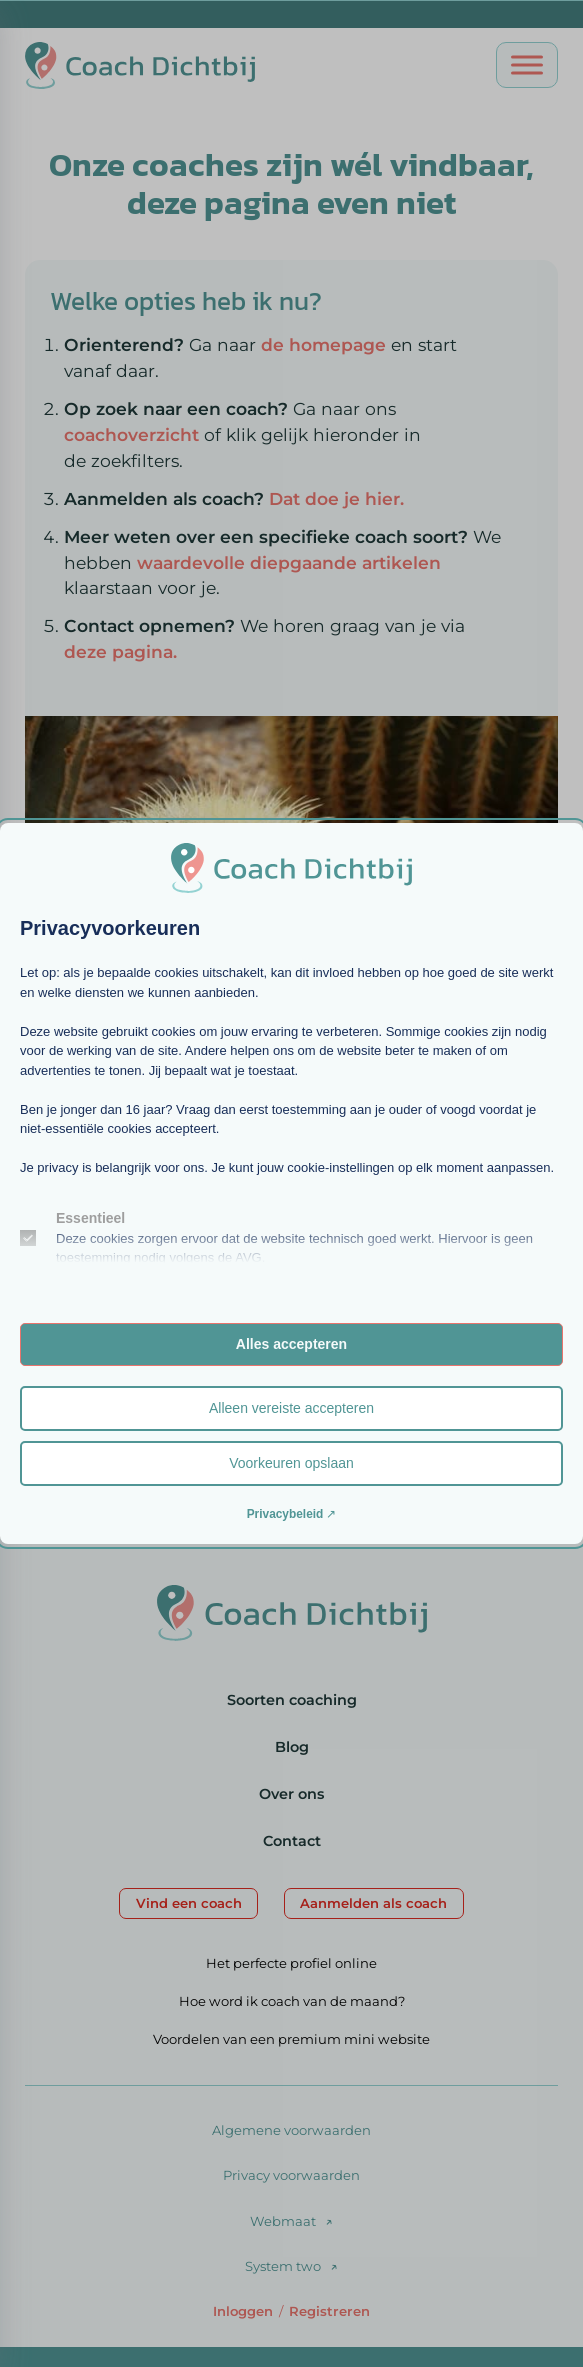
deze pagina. (120, 651)
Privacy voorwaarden (291, 2175)
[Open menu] (527, 65)
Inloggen (243, 2311)
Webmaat (283, 2221)
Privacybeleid (285, 1514)
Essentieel (90, 1218)
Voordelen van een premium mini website (291, 2039)
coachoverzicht (134, 434)
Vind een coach (189, 1903)
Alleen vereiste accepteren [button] (291, 1408)
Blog (292, 1747)
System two (283, 2266)
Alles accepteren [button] (291, 1344)
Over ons (291, 1794)
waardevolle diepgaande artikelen (289, 562)
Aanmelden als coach (373, 1903)
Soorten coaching (292, 1700)
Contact (292, 1841)
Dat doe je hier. (336, 498)
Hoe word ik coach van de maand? (292, 2001)
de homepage (323, 344)
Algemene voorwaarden (291, 2130)
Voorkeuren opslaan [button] (291, 1463)
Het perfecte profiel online (291, 1963)
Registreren (329, 2311)
